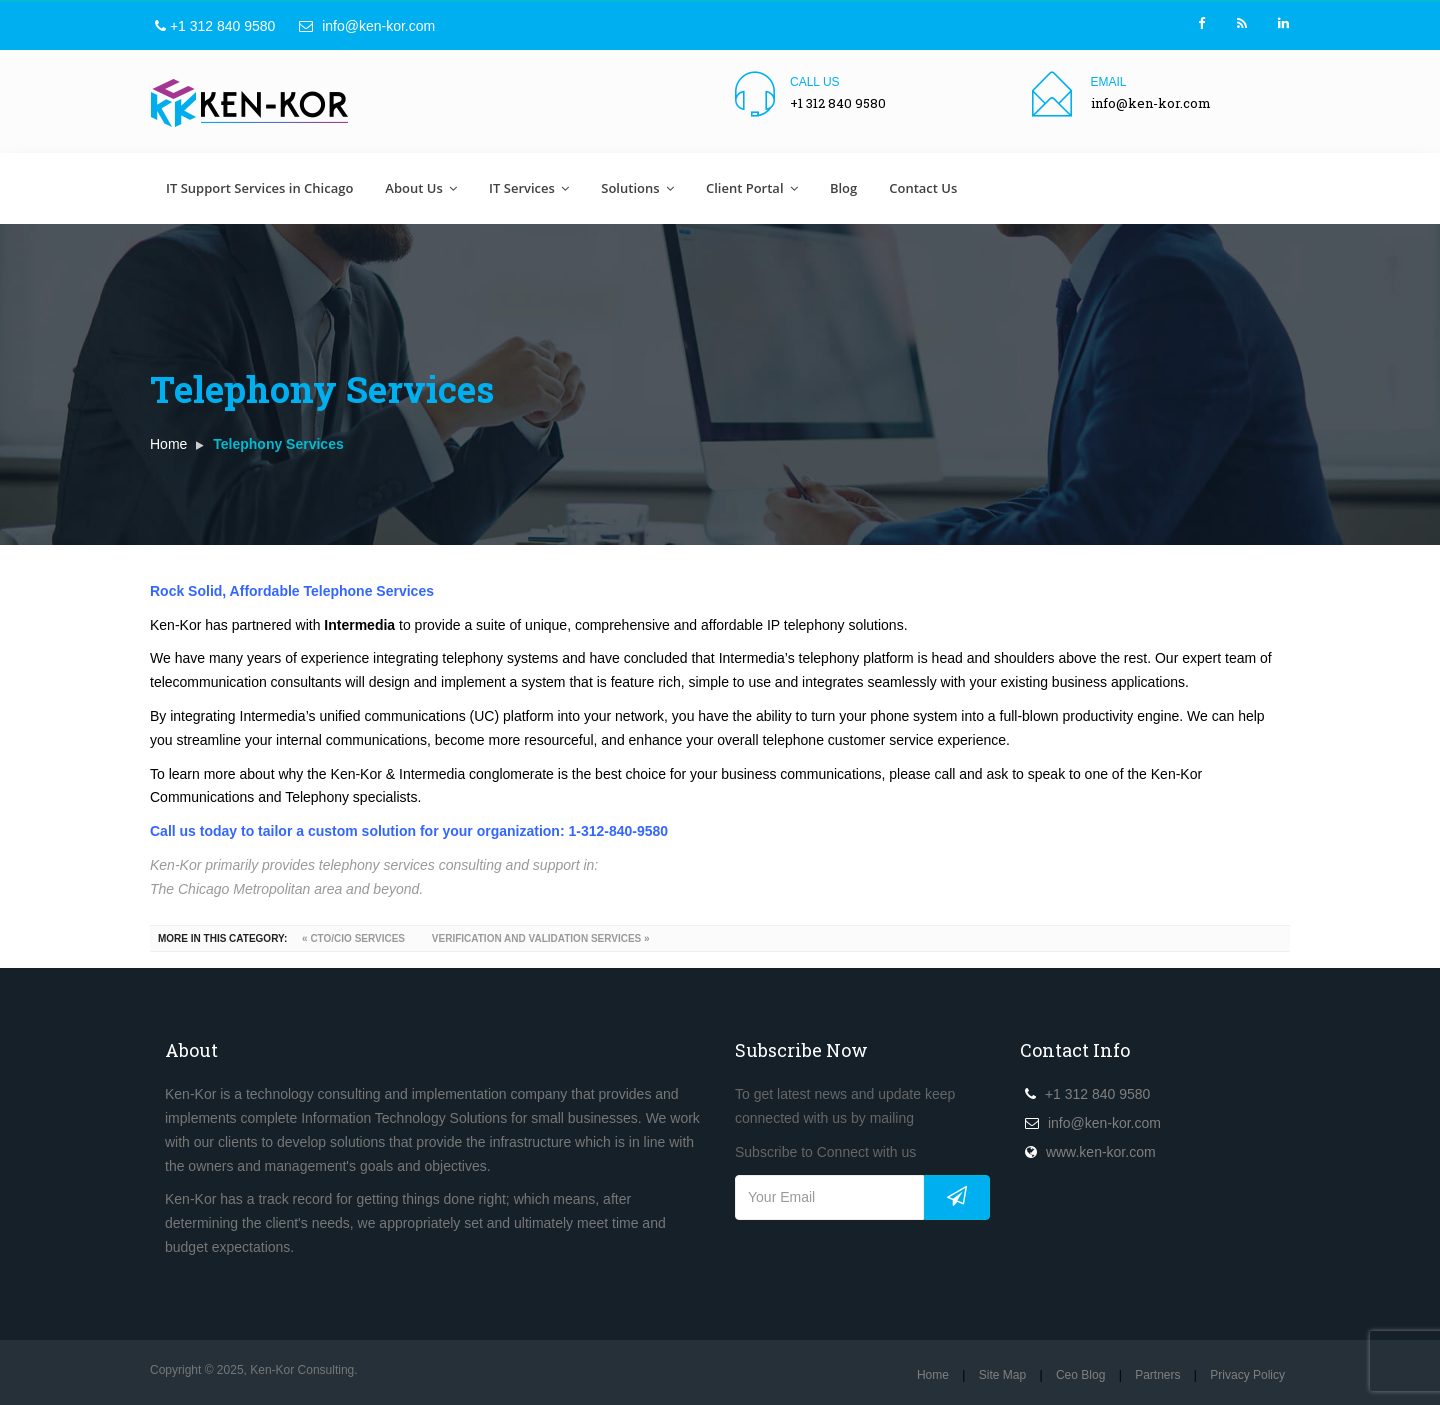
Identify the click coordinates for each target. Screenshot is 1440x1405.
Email (1109, 82)
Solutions (637, 188)
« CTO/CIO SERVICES (352, 938)
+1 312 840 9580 (215, 26)
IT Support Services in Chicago (259, 188)
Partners (1157, 1375)
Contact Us (923, 188)
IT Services (529, 188)
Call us (815, 82)
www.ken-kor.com (1101, 1152)
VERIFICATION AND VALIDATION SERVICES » (539, 938)
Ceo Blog (1080, 1375)
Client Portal (752, 188)
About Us (421, 188)
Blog (843, 188)
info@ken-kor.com (367, 26)
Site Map (1002, 1375)
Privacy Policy (1247, 1375)
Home (168, 444)
